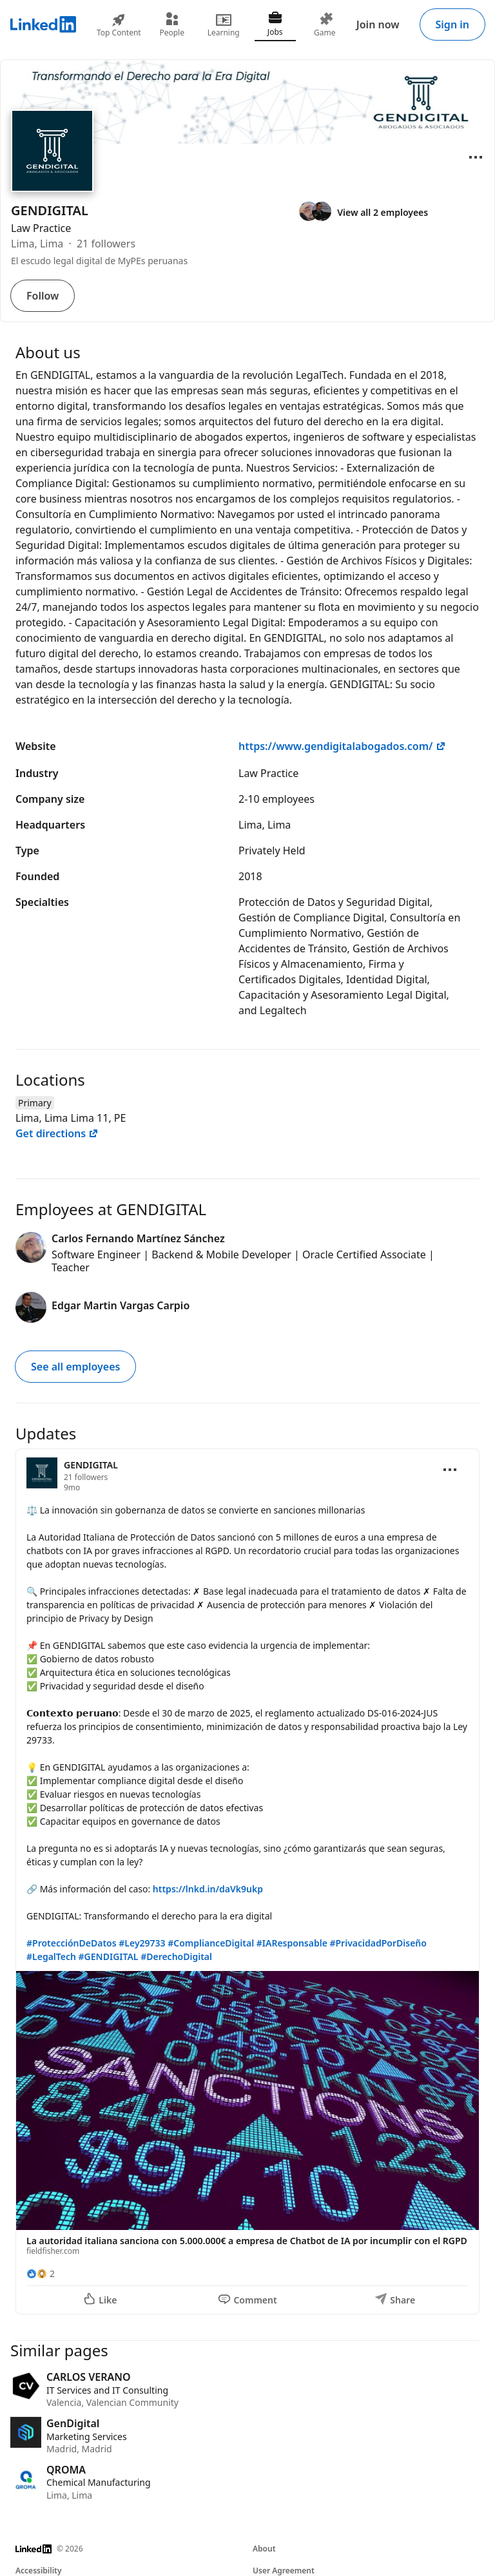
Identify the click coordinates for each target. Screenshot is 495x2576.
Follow (42, 296)
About (264, 2548)
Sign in (452, 24)
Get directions (57, 1133)
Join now (378, 24)
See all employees (75, 1367)
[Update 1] (247, 1881)
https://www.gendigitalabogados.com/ (342, 746)
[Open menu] (475, 157)
